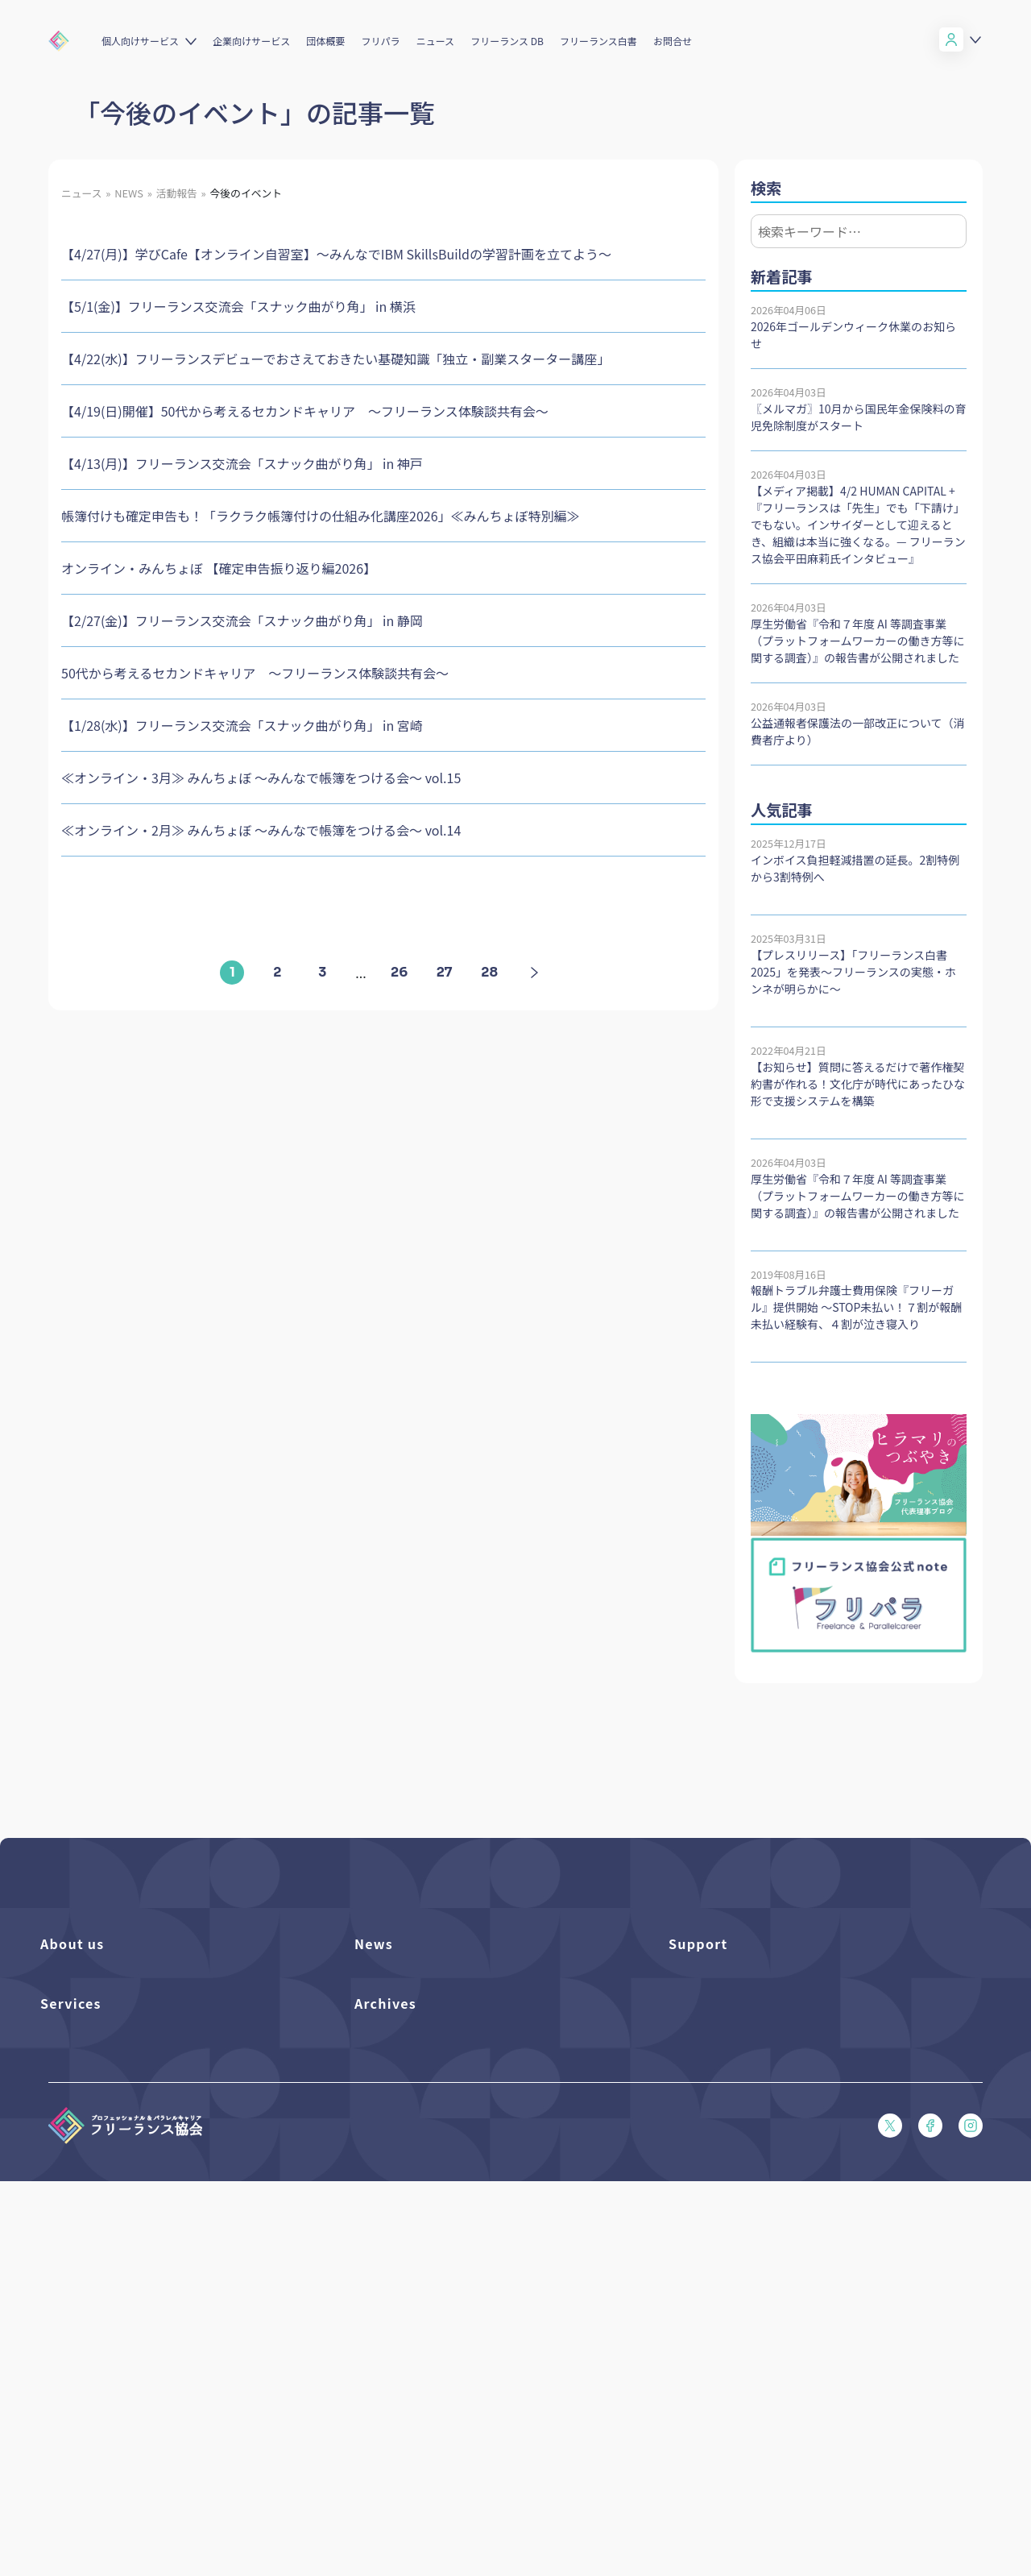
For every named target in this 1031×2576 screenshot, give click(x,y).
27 (445, 972)
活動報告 (375, 2062)
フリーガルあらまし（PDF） (736, 2117)
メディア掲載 (385, 2090)
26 (399, 972)
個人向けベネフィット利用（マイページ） (139, 2341)
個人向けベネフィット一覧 (102, 2314)
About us (72, 1943)
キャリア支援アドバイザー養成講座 (123, 2423)
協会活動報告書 (391, 2341)
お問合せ (672, 41)
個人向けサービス (140, 41)
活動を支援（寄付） (87, 2007)
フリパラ (381, 41)
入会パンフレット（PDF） (731, 2007)
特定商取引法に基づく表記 (731, 2199)
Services (70, 2249)
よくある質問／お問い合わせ (736, 1980)
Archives (385, 2249)
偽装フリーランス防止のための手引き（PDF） (463, 2396)
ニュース (435, 41)
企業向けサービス (251, 41)
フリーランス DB (507, 41)
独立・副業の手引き (401, 2314)
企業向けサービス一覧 (92, 2368)
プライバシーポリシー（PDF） (741, 2172)
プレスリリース (390, 2007)
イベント (375, 2035)
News (373, 1943)
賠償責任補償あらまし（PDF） (741, 2035)
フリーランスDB (79, 2286)
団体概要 (325, 41)
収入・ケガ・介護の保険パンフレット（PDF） (778, 2062)
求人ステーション (81, 2396)
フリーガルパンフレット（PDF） (747, 2090)
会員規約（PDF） (710, 2144)
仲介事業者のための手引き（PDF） (437, 2368)
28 (489, 972)
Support (698, 1943)
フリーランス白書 (598, 41)
